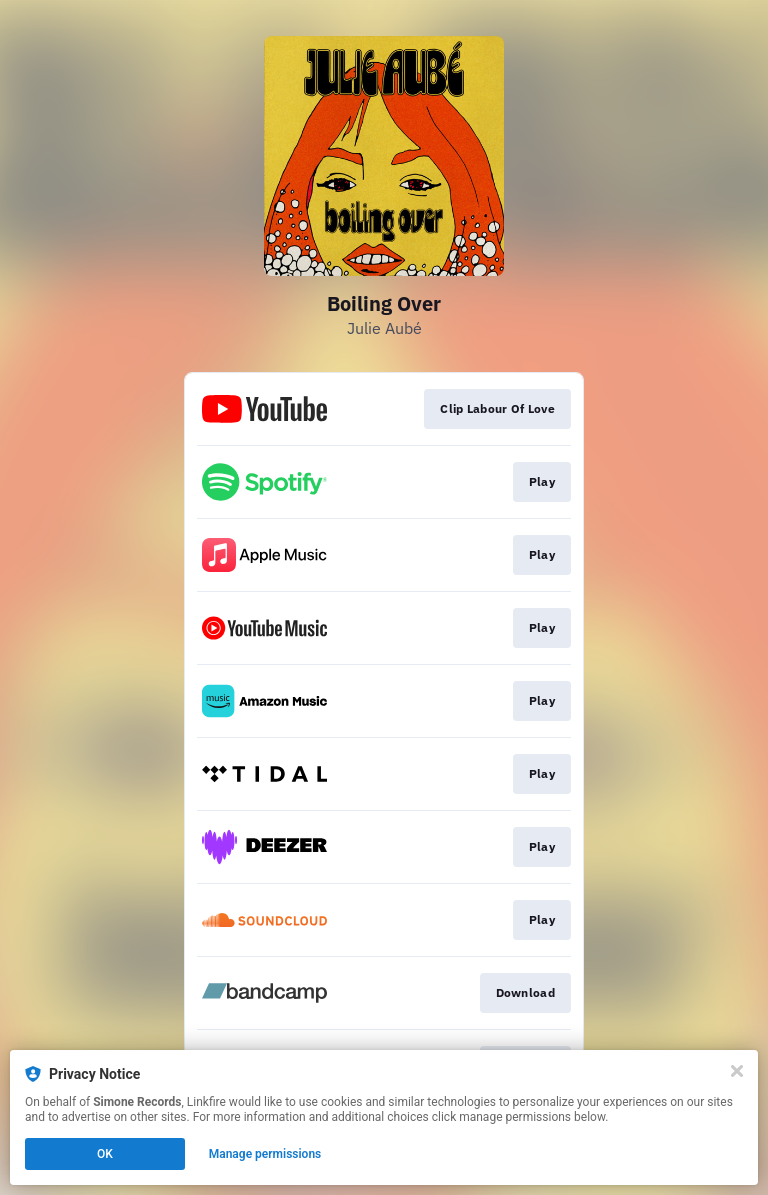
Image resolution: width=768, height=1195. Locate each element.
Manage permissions (265, 1154)
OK (105, 1154)
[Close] (737, 1071)
